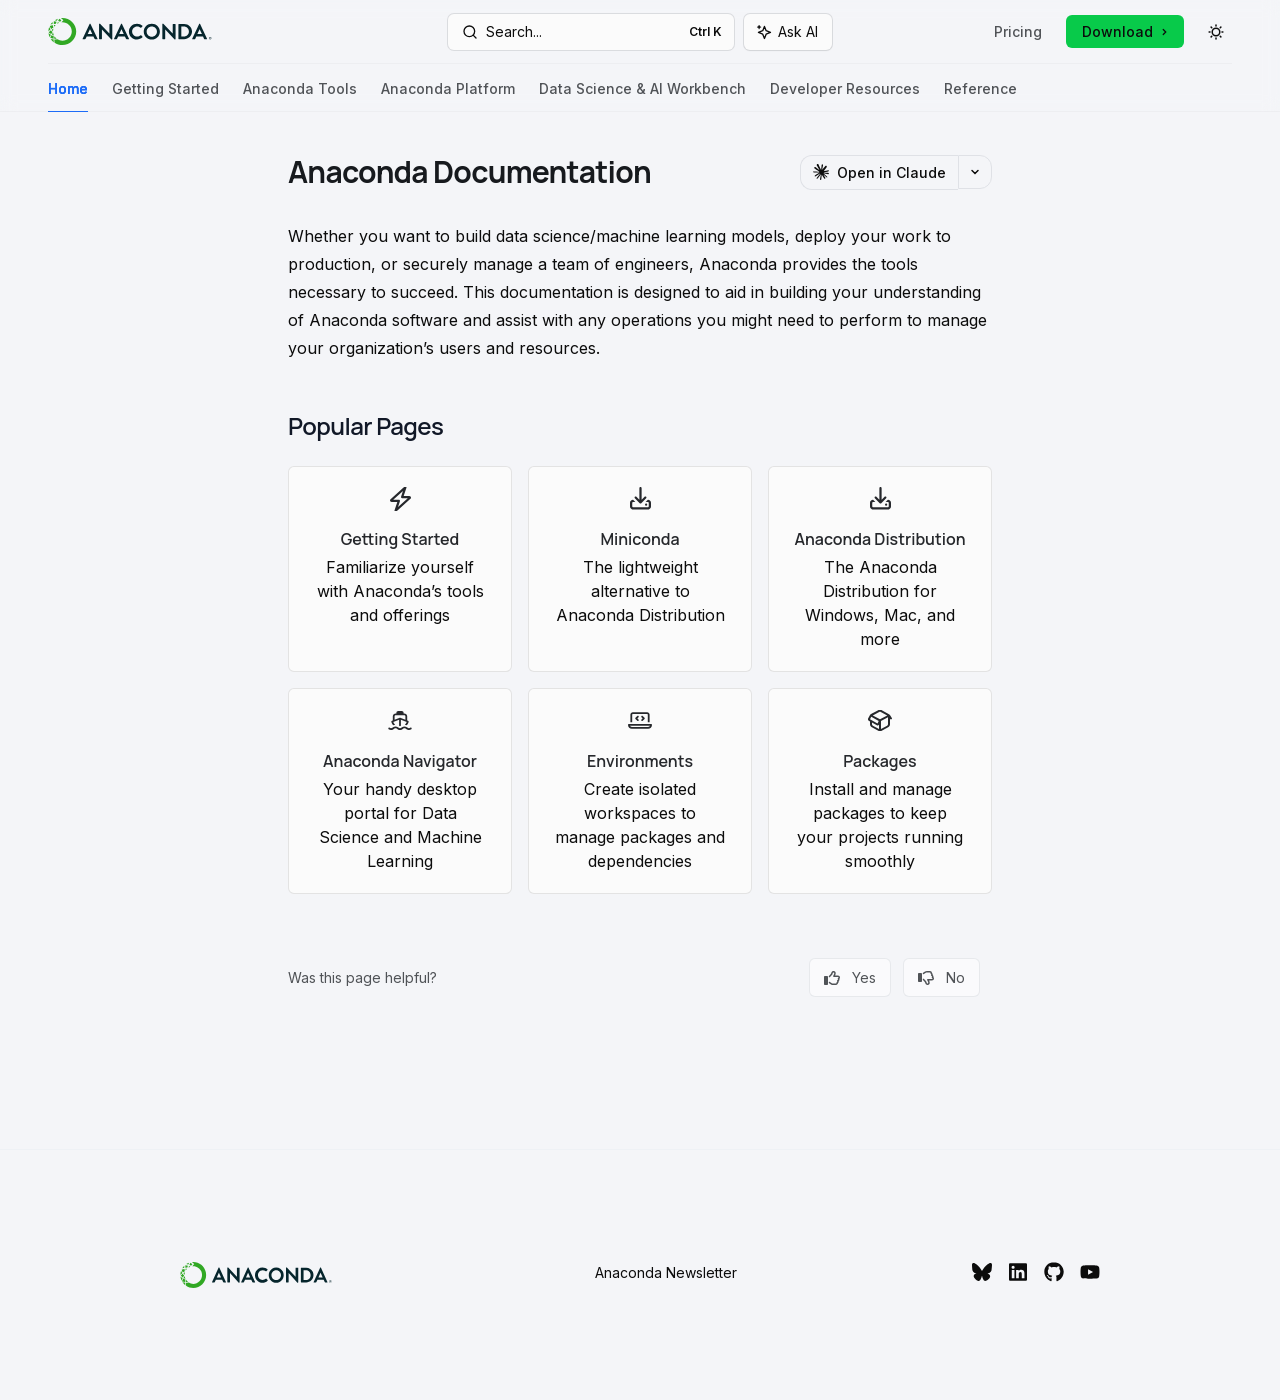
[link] (400, 569)
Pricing (1018, 31)
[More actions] (975, 172)
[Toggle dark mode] (1216, 32)
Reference (980, 96)
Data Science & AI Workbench (642, 96)
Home (68, 96)
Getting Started (165, 96)
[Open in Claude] (879, 172)
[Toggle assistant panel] (788, 32)
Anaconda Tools (300, 96)
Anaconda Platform (448, 96)
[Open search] (591, 32)
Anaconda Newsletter (666, 1272)
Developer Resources (845, 96)
